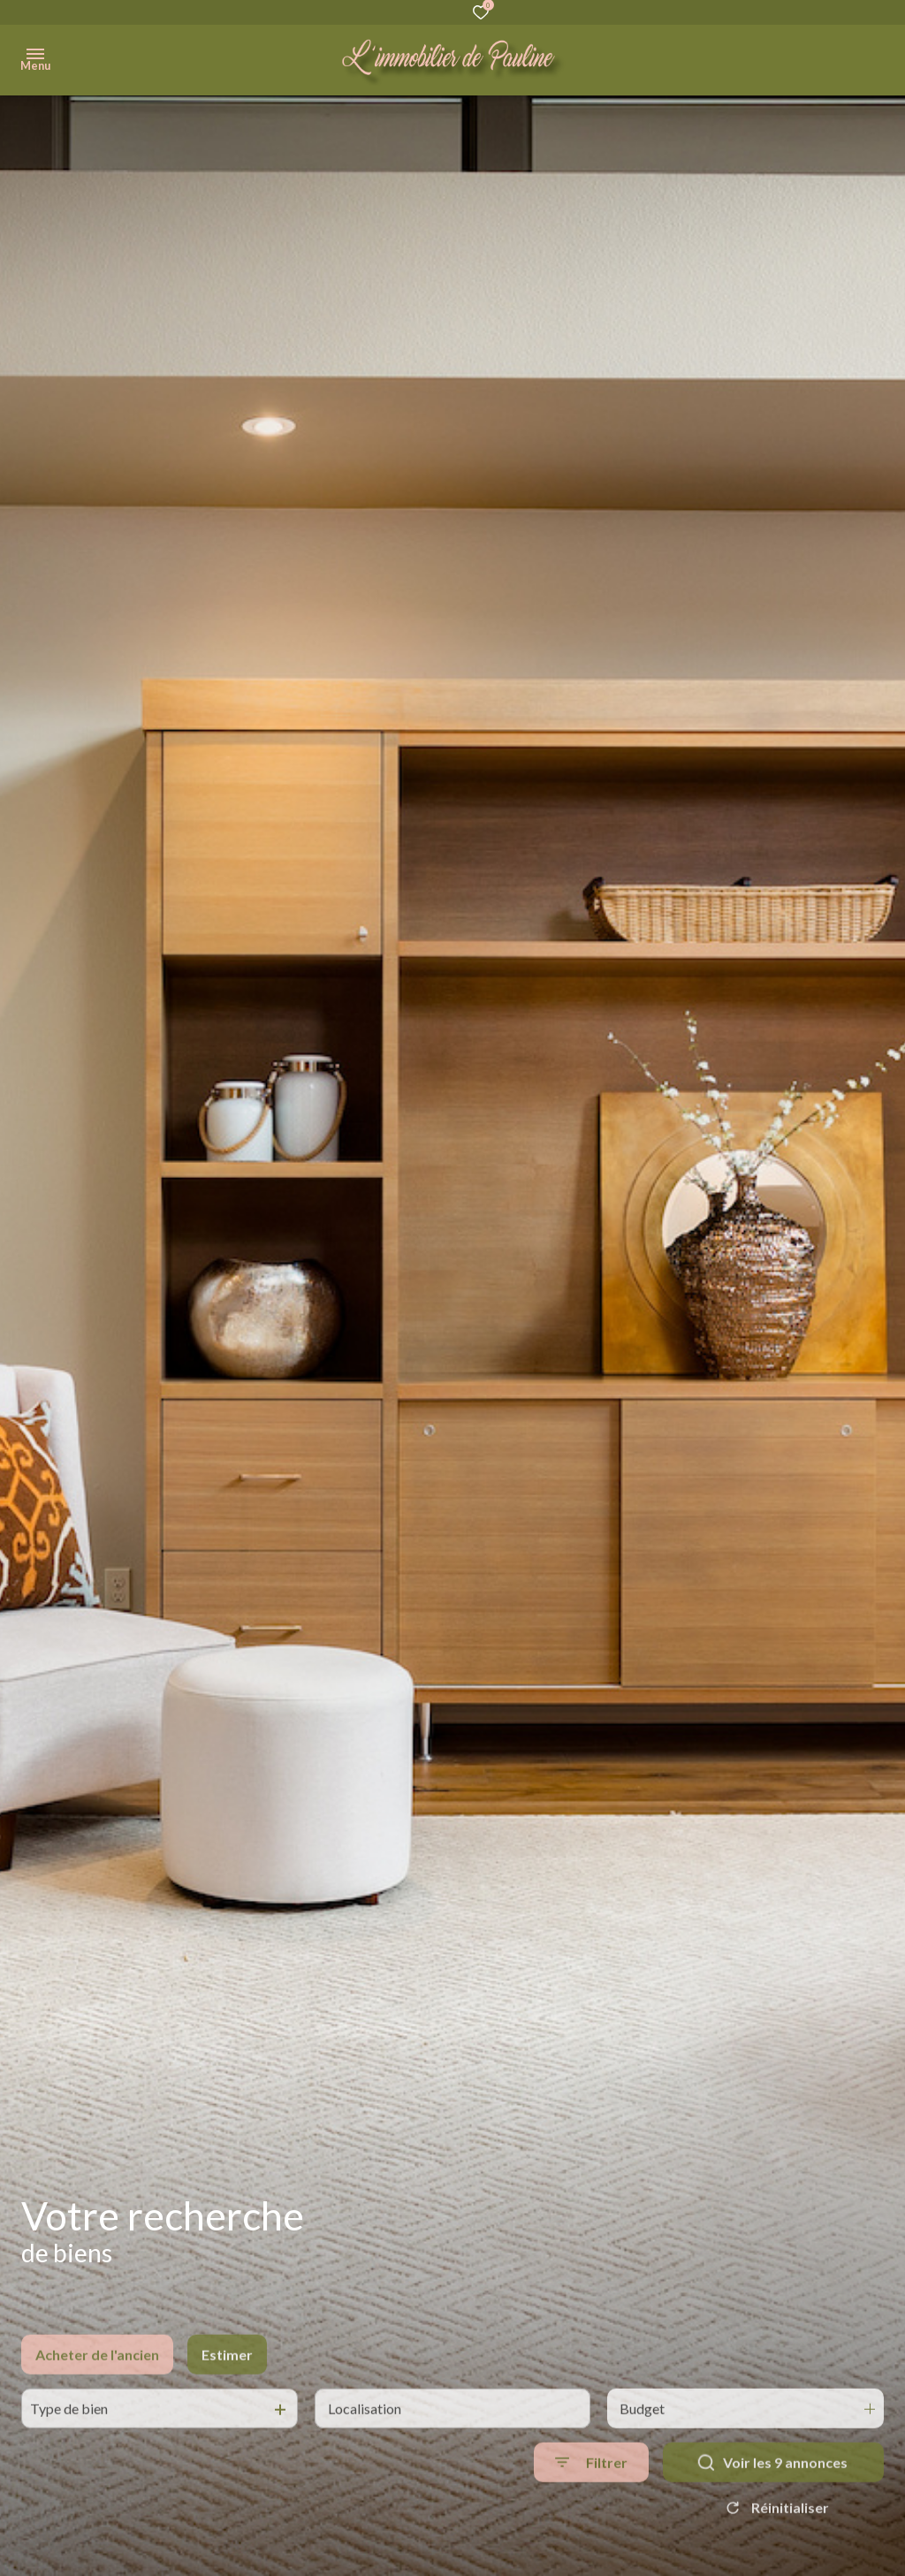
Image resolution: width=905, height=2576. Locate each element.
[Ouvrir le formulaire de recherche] (591, 2508)
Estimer (227, 2399)
